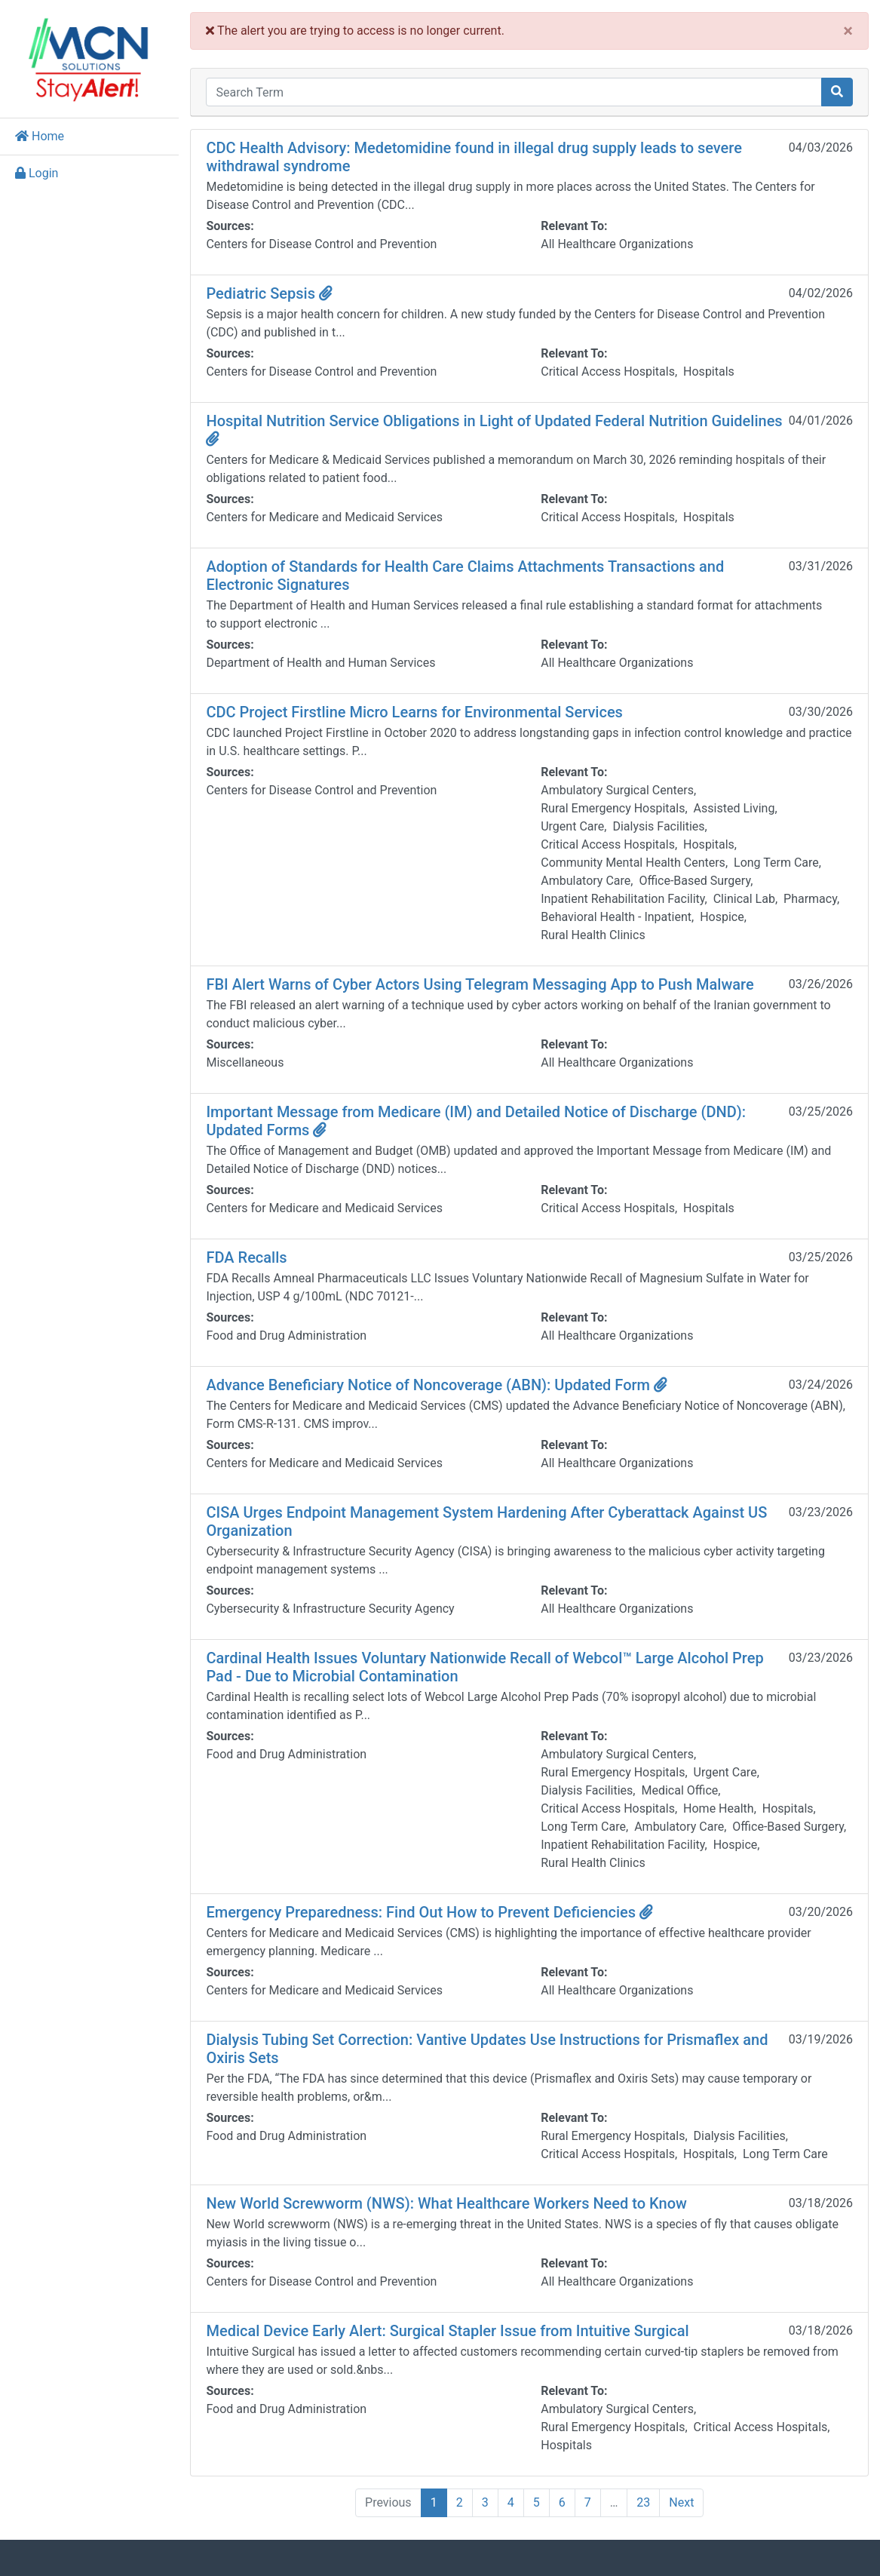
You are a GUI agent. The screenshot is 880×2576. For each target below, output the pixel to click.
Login (36, 173)
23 (648, 2502)
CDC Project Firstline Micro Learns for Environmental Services (424, 712)
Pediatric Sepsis (279, 293)
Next (686, 2502)
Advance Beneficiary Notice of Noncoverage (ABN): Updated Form (446, 1385)
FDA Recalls (256, 1257)
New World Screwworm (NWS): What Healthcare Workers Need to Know (456, 2203)
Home (39, 136)
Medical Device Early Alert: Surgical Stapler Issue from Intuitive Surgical (457, 2331)
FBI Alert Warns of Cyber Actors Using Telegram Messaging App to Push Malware (489, 984)
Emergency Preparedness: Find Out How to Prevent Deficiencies (439, 1912)
